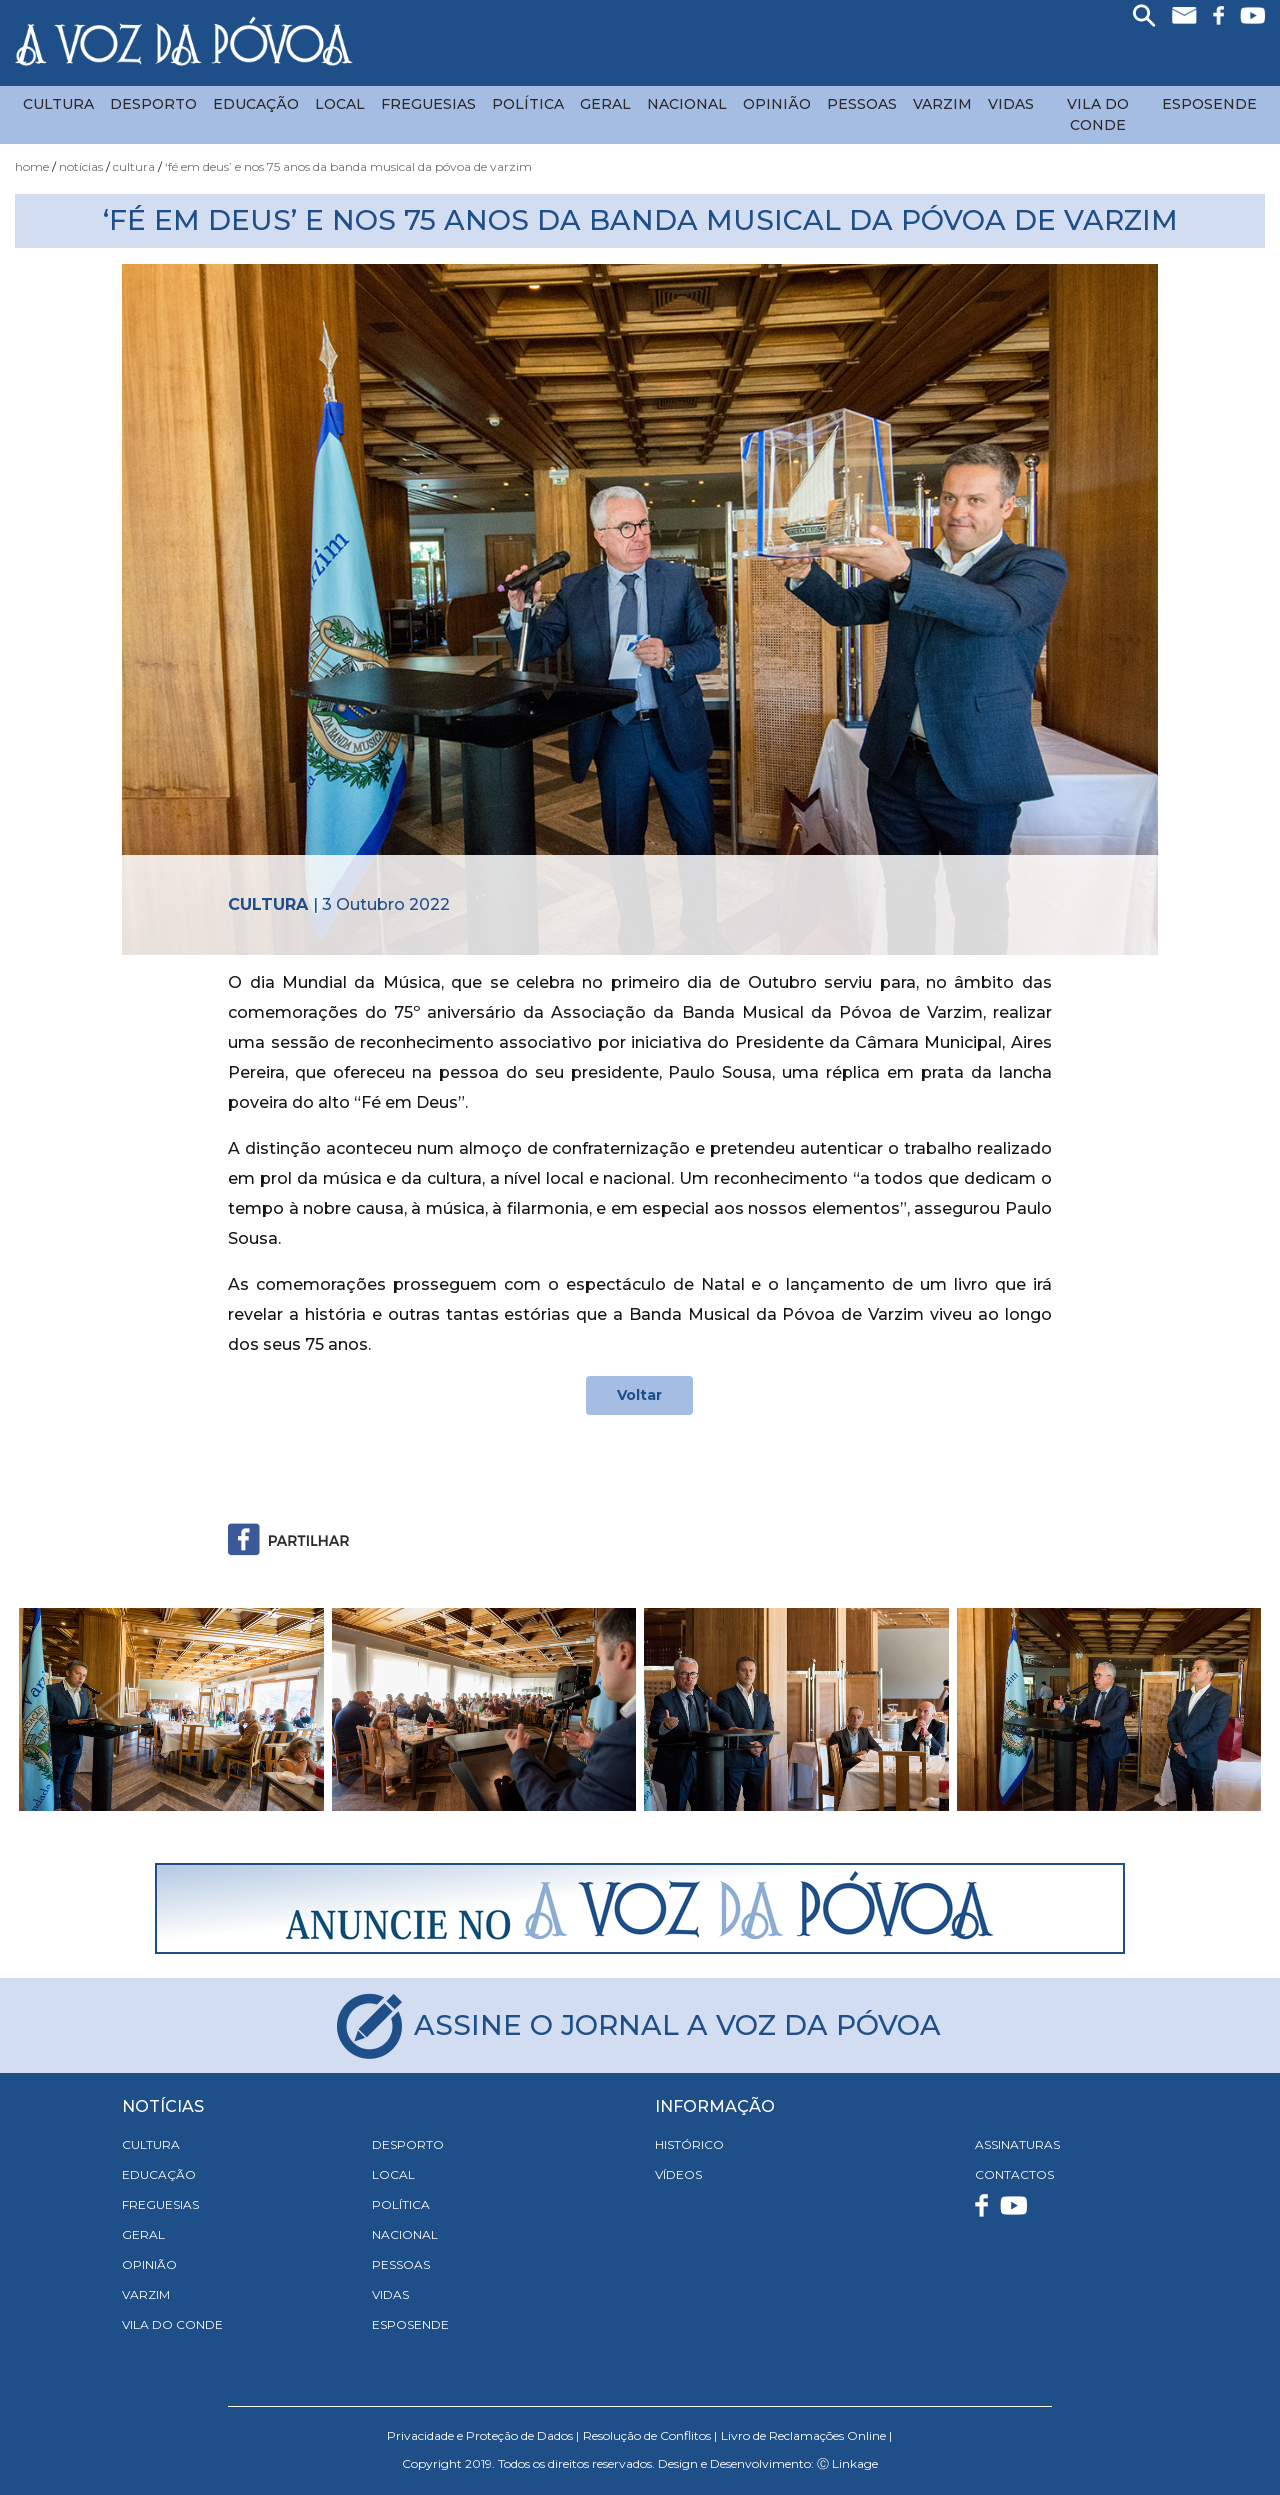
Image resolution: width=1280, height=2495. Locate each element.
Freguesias (428, 104)
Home (32, 166)
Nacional (687, 104)
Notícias (81, 166)
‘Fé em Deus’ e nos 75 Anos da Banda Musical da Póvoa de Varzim (348, 166)
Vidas (1011, 104)
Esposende (1209, 104)
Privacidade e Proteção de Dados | (483, 2435)
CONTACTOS (1014, 2174)
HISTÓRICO (689, 2144)
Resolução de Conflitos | (650, 2435)
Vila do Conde (1098, 114)
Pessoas (862, 104)
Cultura (58, 104)
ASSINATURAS (1017, 2144)
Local (340, 104)
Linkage (855, 2463)
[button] (109, 1709)
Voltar (639, 1395)
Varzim (942, 104)
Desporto (153, 104)
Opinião (777, 104)
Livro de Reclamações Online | (806, 2435)
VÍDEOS (678, 2174)
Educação (256, 104)
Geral (605, 104)
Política (528, 104)
